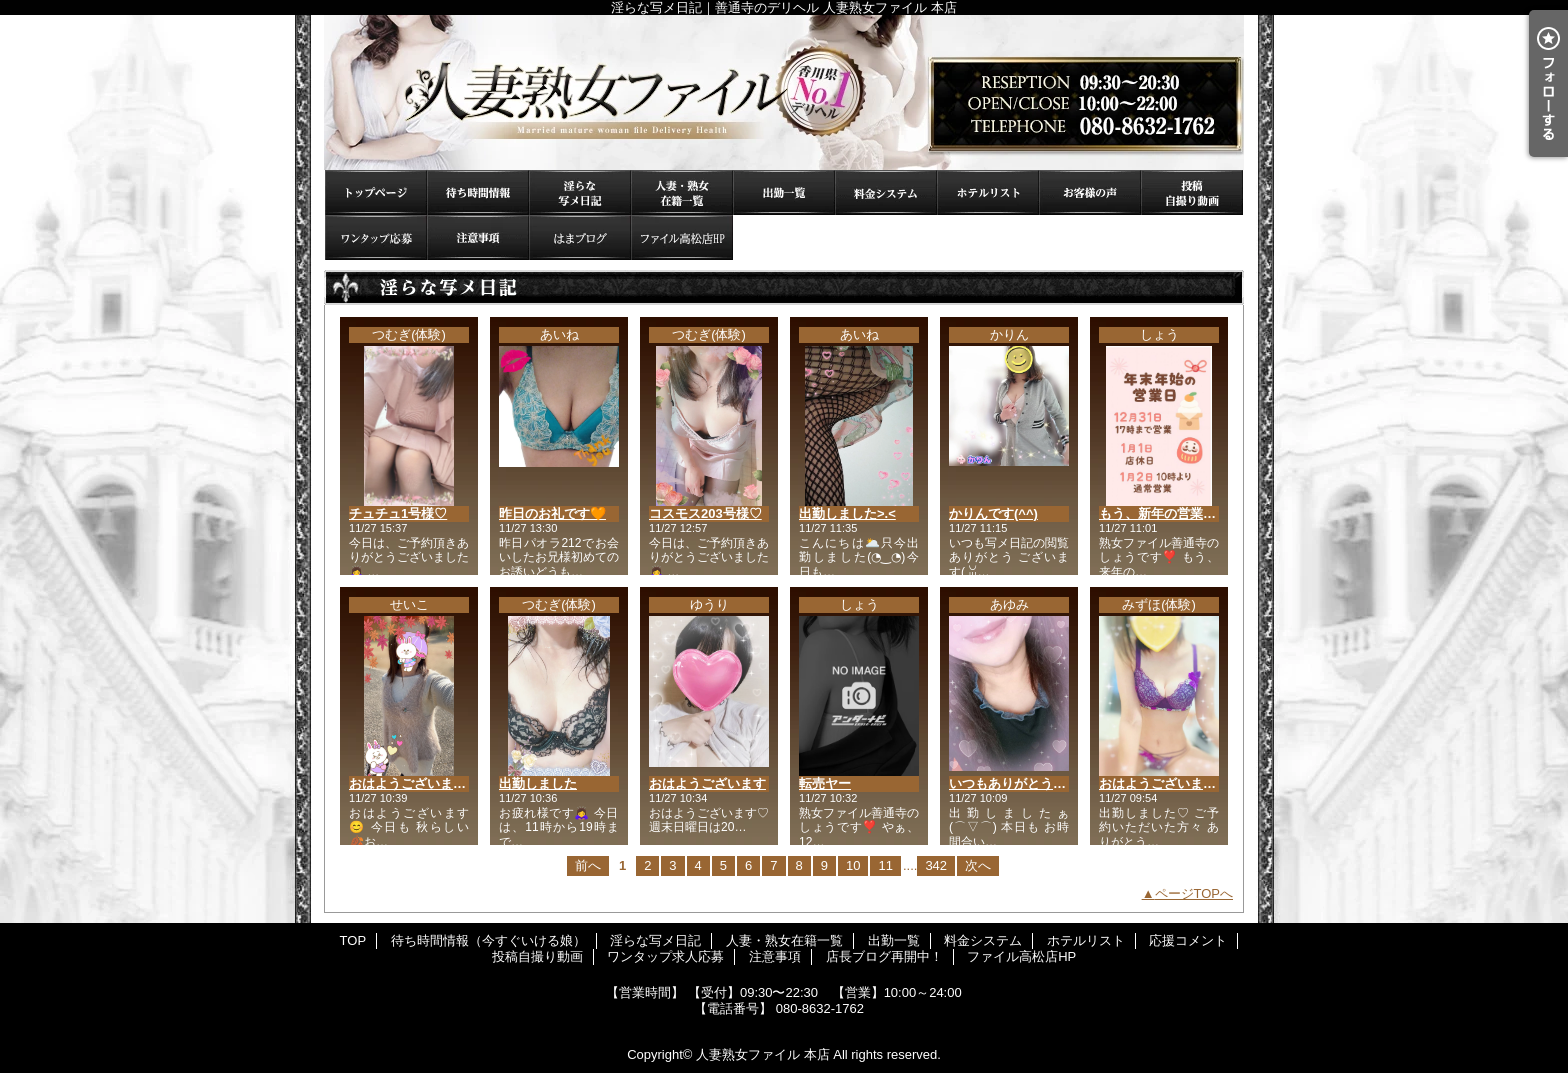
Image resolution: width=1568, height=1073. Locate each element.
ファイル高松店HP (682, 237)
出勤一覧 (784, 192)
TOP (376, 192)
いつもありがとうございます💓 (1041, 783)
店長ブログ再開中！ (580, 237)
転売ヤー (825, 783)
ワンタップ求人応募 (376, 237)
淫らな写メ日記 (580, 192)
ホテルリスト (988, 192)
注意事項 (478, 237)
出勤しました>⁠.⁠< (847, 513)
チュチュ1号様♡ (398, 513)
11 (885, 865)
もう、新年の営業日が (1164, 513)
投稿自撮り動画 (1192, 192)
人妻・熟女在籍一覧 (682, 192)
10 (853, 865)
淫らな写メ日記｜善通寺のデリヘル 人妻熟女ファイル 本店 (784, 92)
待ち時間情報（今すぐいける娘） (478, 192)
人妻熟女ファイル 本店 (763, 1054)
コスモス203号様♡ (705, 513)
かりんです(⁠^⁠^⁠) (993, 513)
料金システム (886, 192)
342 (936, 865)
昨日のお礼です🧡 (552, 513)
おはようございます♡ (1164, 783)
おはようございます (707, 783)
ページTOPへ (1194, 893)
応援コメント (1090, 192)
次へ (978, 865)
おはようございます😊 (415, 783)
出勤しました (538, 783)
